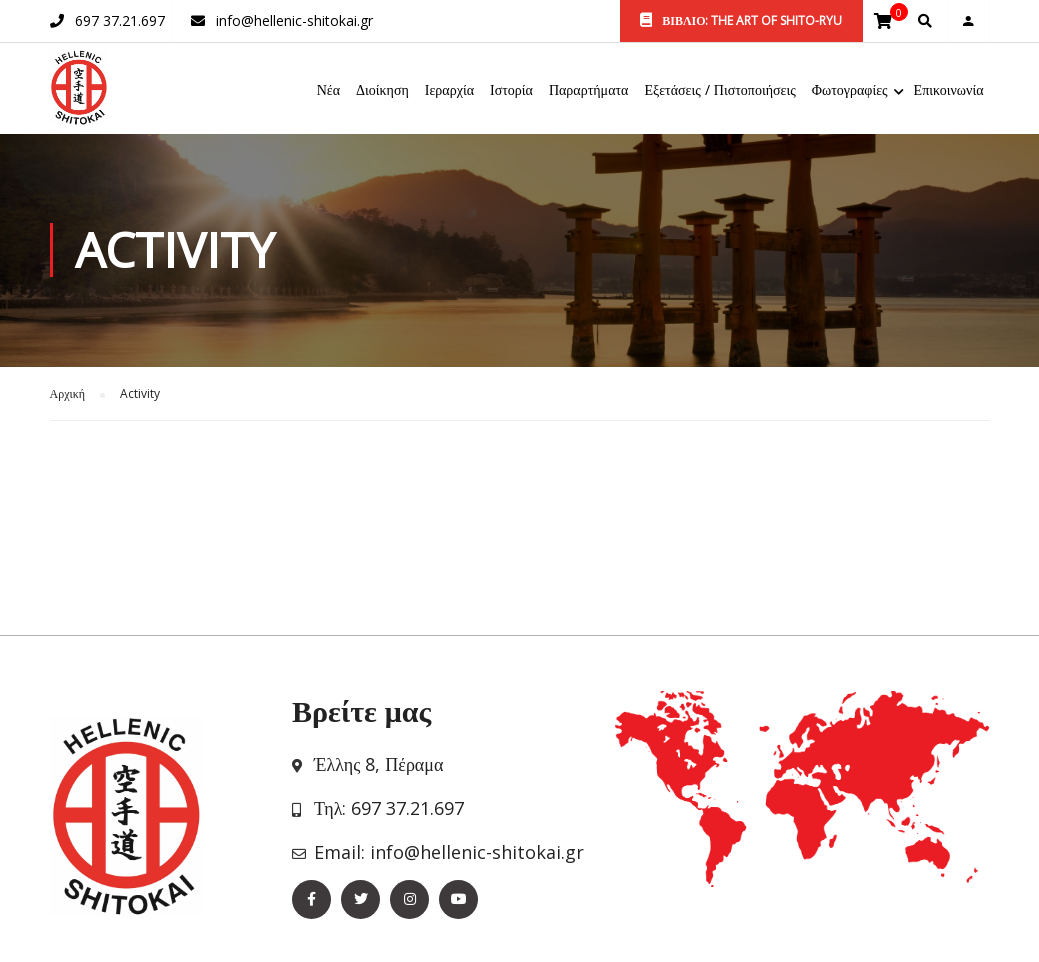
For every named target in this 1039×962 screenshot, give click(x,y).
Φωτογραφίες (850, 90)
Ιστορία (511, 90)
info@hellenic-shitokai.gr (294, 20)
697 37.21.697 (120, 20)
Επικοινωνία (949, 90)
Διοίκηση (382, 90)
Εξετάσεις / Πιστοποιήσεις (719, 90)
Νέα (328, 90)
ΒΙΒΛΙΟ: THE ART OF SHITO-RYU (741, 20)
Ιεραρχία (449, 90)
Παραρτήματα (589, 90)
